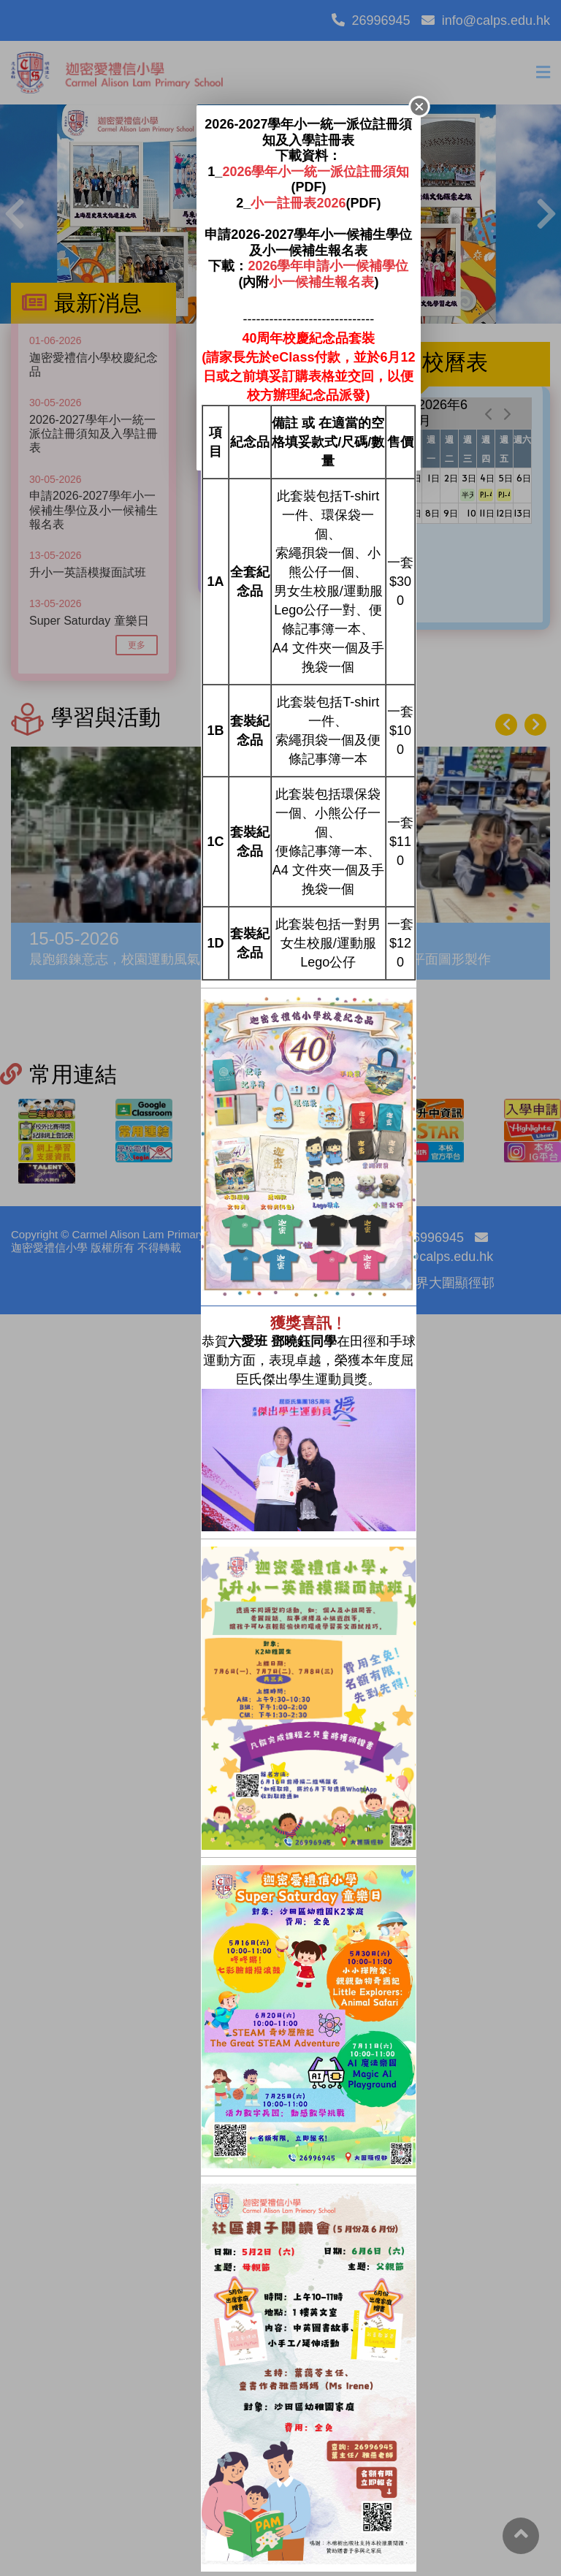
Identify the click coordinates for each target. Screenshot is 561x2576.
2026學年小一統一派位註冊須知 (315, 171)
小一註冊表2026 (298, 203)
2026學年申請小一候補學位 (328, 266)
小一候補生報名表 (321, 282)
